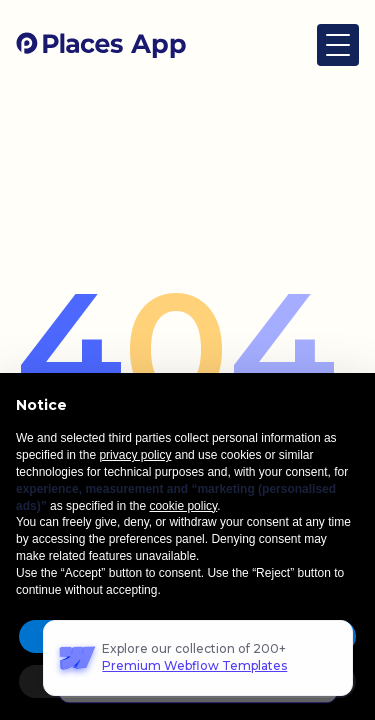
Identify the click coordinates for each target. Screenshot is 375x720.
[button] (338, 45)
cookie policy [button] (183, 506)
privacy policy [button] (135, 455)
